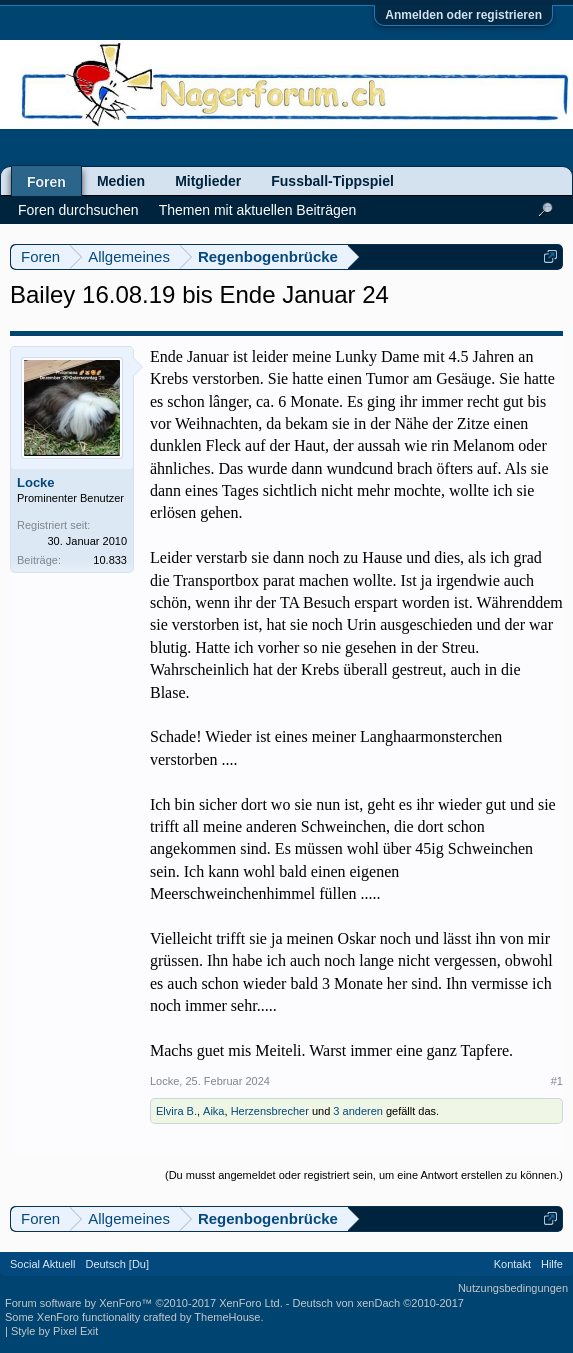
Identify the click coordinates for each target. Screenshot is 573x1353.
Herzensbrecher (270, 1111)
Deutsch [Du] (117, 1264)
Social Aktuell (42, 1264)
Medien (121, 181)
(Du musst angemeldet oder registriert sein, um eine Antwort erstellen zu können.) (364, 1175)
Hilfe (552, 1264)
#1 (557, 1081)
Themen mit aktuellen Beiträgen (258, 210)
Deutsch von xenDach (378, 1303)
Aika (213, 1111)
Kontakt (512, 1264)
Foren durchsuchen (78, 210)
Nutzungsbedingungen (513, 1288)
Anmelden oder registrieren (463, 15)
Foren (46, 182)
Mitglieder (208, 181)
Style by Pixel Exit (54, 1331)
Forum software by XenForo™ (144, 1303)
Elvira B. (176, 1111)
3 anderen (358, 1111)
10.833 (110, 560)
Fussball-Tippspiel (332, 181)
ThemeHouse (227, 1317)
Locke (36, 482)
